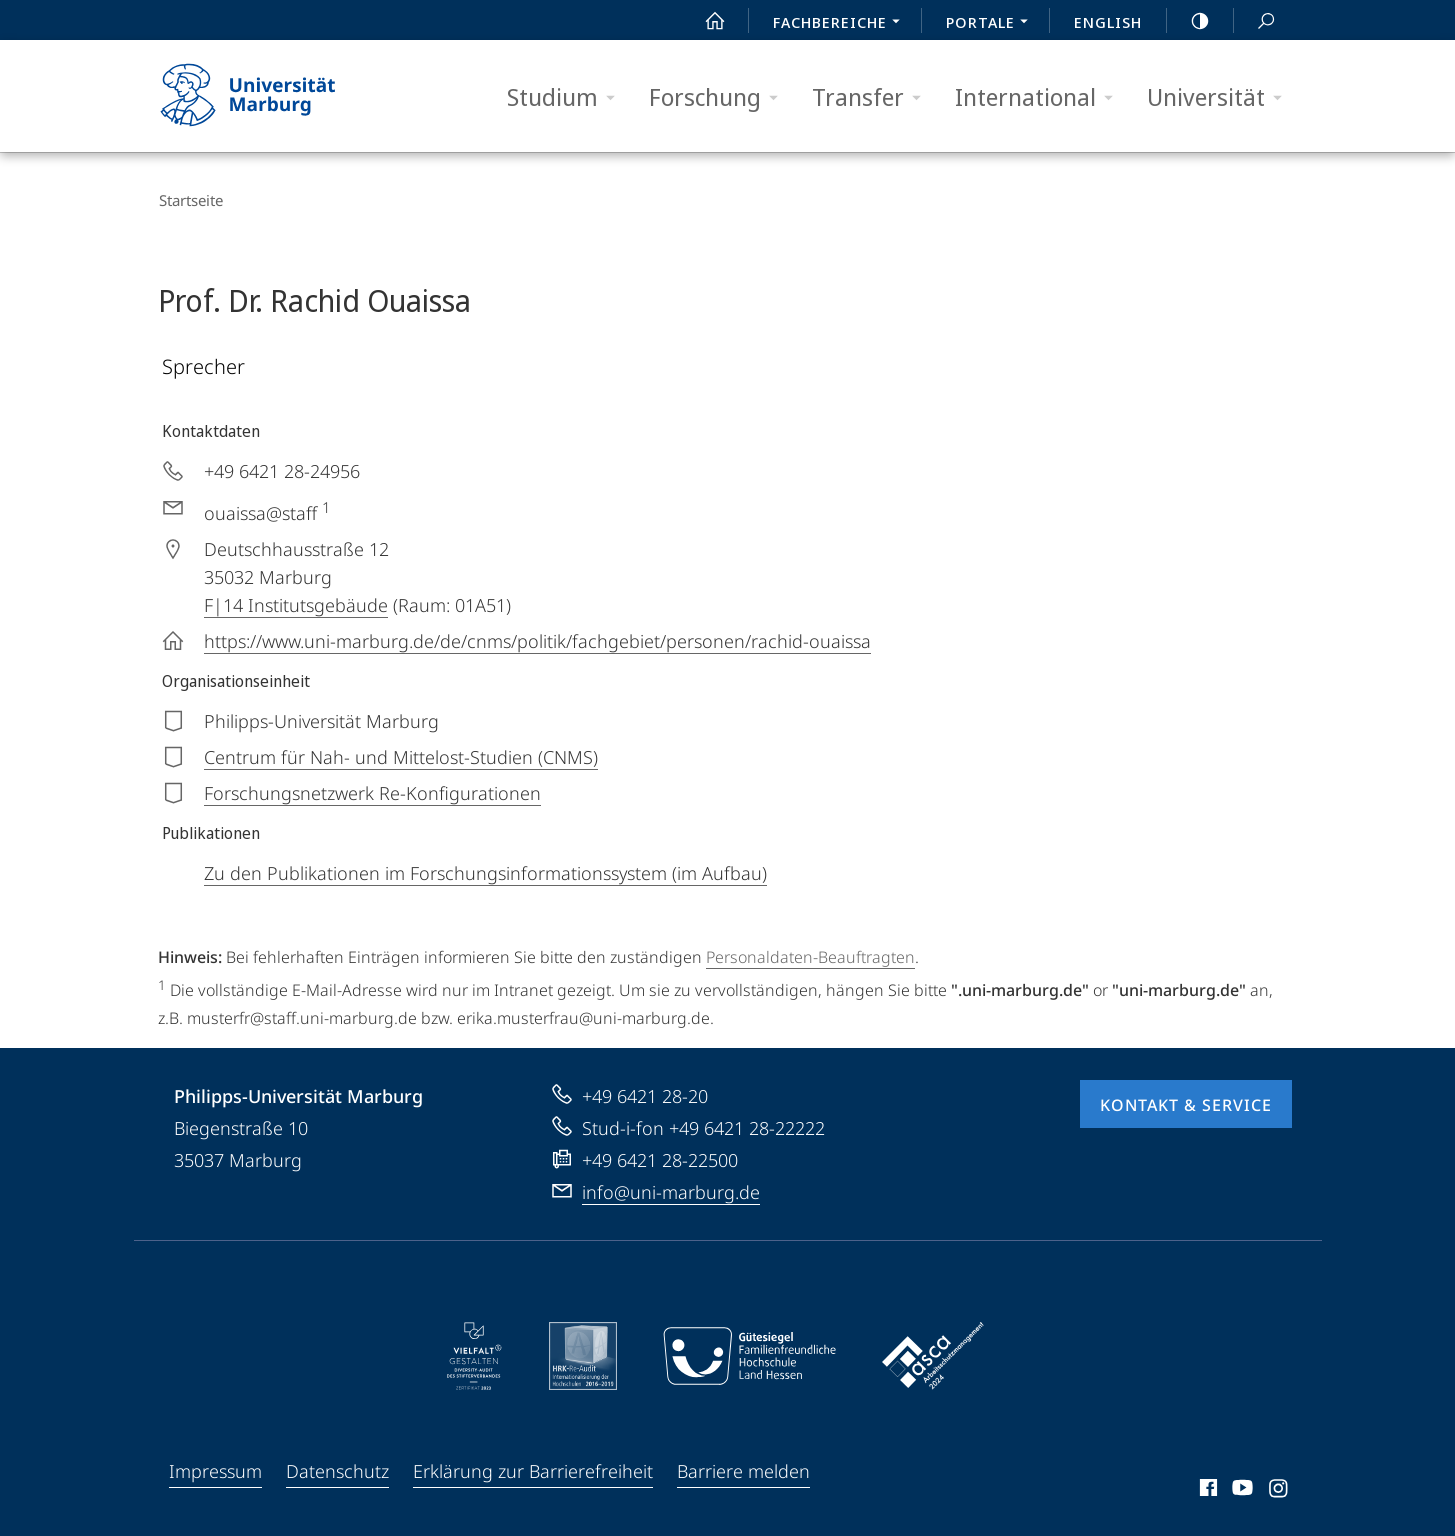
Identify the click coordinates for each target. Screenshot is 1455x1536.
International (1040, 97)
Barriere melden (743, 1468)
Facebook (1206, 1488)
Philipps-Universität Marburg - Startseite (265, 96)
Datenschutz (337, 1468)
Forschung (720, 97)
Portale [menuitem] (992, 24)
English (1108, 22)
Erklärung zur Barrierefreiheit (533, 1468)
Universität (1221, 97)
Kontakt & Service (1186, 1102)
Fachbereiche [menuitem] (842, 24)
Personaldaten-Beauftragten (810, 954)
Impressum (215, 1468)
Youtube (1240, 1488)
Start (704, 21)
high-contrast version (1189, 21)
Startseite (190, 200)
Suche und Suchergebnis (1255, 21)
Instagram (1279, 1488)
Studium (567, 97)
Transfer (873, 97)
